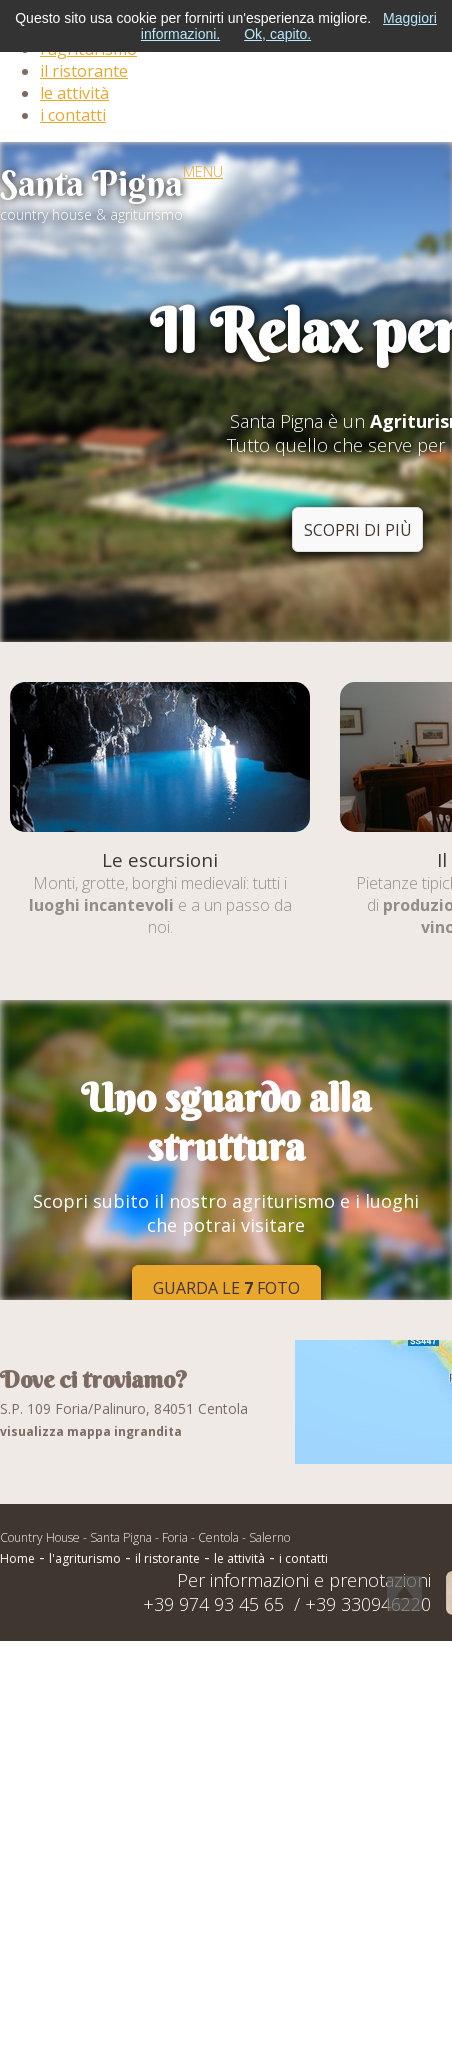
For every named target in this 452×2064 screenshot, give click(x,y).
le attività (74, 93)
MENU (203, 171)
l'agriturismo (85, 1558)
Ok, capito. (277, 34)
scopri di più (358, 530)
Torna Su (404, 1593)
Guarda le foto (226, 1288)
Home (17, 1558)
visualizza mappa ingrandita (91, 1431)
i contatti (73, 115)
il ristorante (84, 71)
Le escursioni (160, 859)
